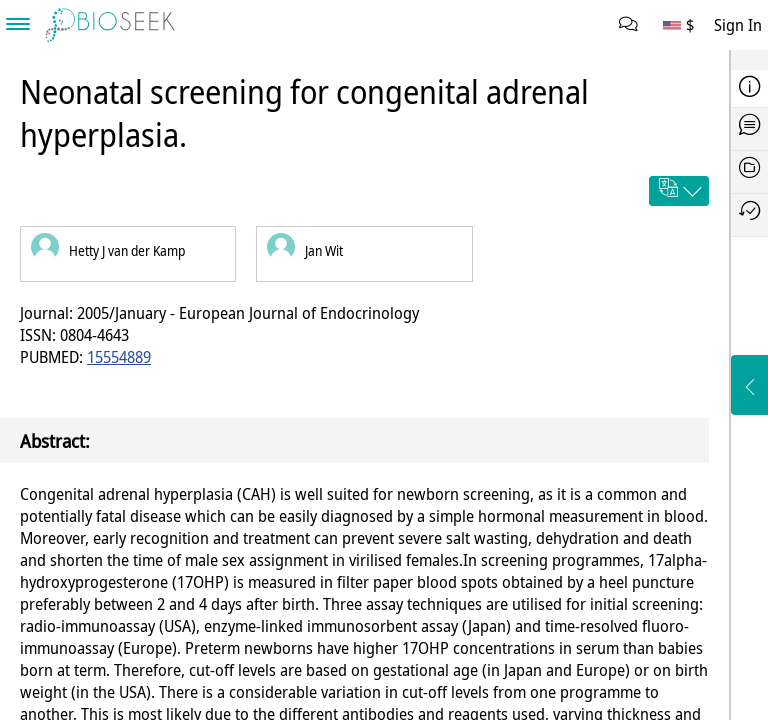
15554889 (119, 357)
